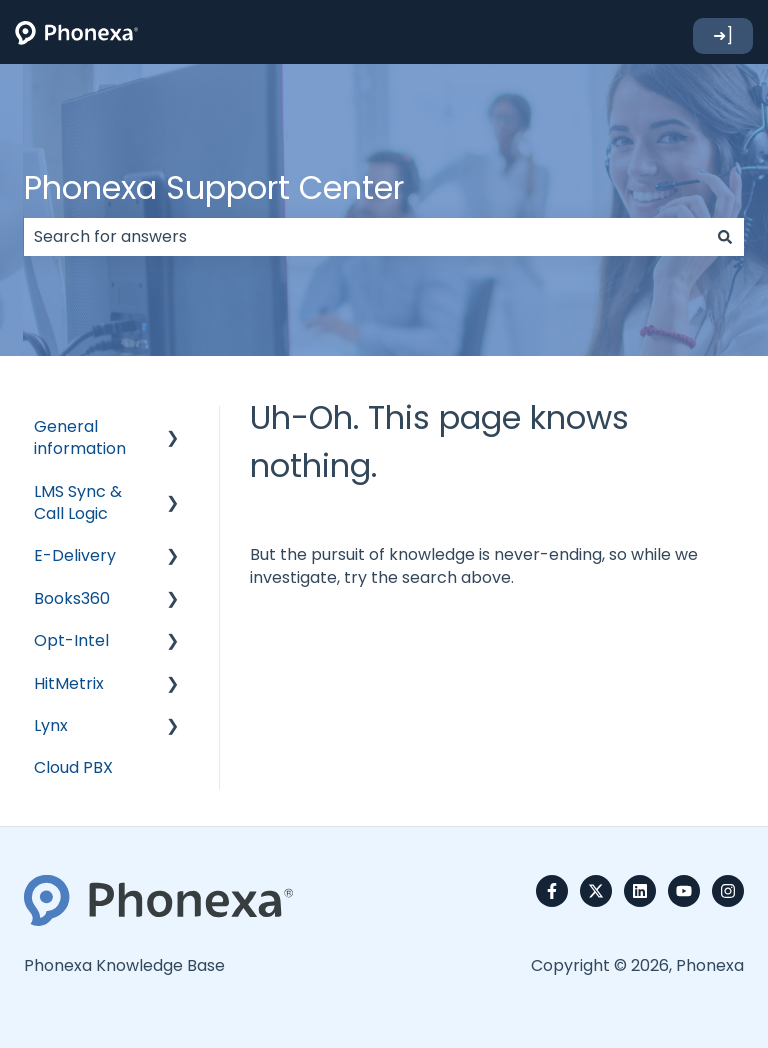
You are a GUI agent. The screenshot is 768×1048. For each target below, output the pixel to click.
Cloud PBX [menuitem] (73, 767)
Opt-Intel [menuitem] (71, 640)
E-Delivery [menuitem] (75, 555)
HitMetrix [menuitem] (69, 683)
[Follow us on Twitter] (596, 891)
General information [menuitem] (80, 437)
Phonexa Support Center (214, 187)
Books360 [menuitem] (72, 598)
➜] (723, 35)
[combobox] (365, 237)
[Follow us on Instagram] (728, 891)
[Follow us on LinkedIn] (640, 891)
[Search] (725, 237)
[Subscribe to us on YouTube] (684, 891)
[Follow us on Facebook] (552, 891)
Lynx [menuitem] (51, 725)
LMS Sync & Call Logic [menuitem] (78, 502)
